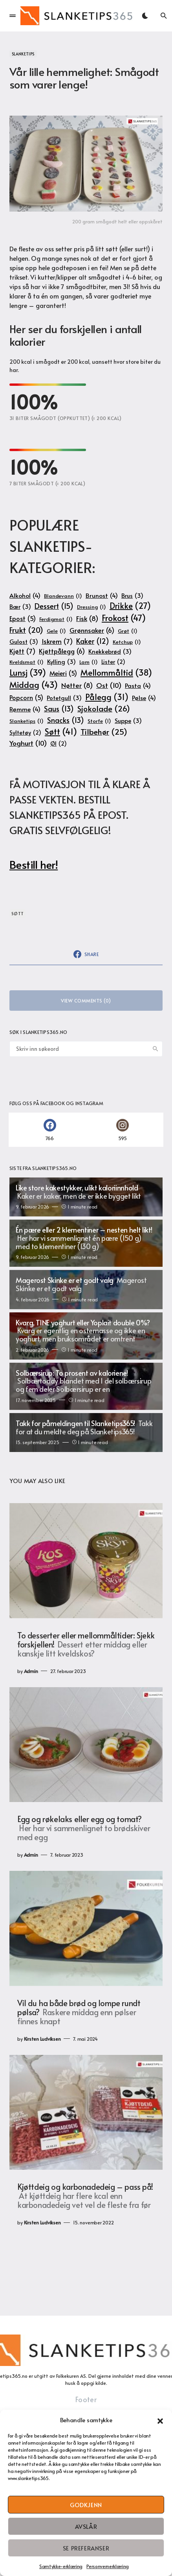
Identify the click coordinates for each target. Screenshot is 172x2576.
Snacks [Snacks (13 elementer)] (65, 720)
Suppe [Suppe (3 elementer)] (128, 720)
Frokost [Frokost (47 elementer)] (124, 618)
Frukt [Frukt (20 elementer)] (26, 630)
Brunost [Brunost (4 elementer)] (102, 595)
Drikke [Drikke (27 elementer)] (130, 606)
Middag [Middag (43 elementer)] (33, 684)
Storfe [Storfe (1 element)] (99, 721)
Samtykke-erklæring (60, 2566)
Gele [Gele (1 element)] (56, 631)
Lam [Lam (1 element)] (88, 662)
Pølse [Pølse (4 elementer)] (144, 697)
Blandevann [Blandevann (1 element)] (63, 596)
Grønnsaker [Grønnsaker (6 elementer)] (92, 631)
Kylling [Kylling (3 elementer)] (61, 661)
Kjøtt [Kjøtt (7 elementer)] (22, 651)
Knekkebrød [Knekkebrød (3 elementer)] (110, 651)
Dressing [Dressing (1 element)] (91, 607)
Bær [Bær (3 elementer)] (20, 606)
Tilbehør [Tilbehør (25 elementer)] (104, 732)
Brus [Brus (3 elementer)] (132, 595)
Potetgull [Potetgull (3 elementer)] (64, 697)
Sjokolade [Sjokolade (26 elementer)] (103, 709)
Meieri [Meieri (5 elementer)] (63, 673)
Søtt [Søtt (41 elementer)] (61, 731)
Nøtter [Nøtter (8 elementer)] (77, 685)
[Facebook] (49, 1130)
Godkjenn (86, 2504)
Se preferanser (86, 2548)
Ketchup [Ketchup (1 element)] (127, 642)
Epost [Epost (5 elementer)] (22, 618)
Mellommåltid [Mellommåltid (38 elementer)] (116, 672)
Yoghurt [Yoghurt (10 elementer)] (28, 743)
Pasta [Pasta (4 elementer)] (138, 685)
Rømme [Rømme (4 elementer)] (24, 708)
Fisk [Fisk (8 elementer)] (87, 619)
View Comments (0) (86, 1000)
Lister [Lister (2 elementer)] (113, 662)
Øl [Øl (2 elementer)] (58, 743)
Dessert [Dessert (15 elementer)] (54, 606)
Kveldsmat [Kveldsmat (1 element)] (26, 662)
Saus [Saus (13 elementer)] (59, 708)
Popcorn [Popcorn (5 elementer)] (26, 697)
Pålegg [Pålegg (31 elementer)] (106, 697)
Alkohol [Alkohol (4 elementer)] (24, 595)
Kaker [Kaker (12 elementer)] (92, 641)
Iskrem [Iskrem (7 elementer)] (57, 641)
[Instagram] (122, 1130)
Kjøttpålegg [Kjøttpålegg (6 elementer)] (62, 651)
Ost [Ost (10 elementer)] (108, 685)
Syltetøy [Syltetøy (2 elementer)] (25, 732)
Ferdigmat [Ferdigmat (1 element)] (56, 619)
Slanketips (23, 54)
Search (155, 1049)
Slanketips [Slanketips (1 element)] (26, 721)
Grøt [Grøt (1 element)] (127, 631)
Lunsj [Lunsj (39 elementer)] (27, 672)
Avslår (86, 2526)
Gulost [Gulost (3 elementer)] (23, 641)
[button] (160, 2420)
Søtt (17, 913)
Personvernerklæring (107, 2566)
